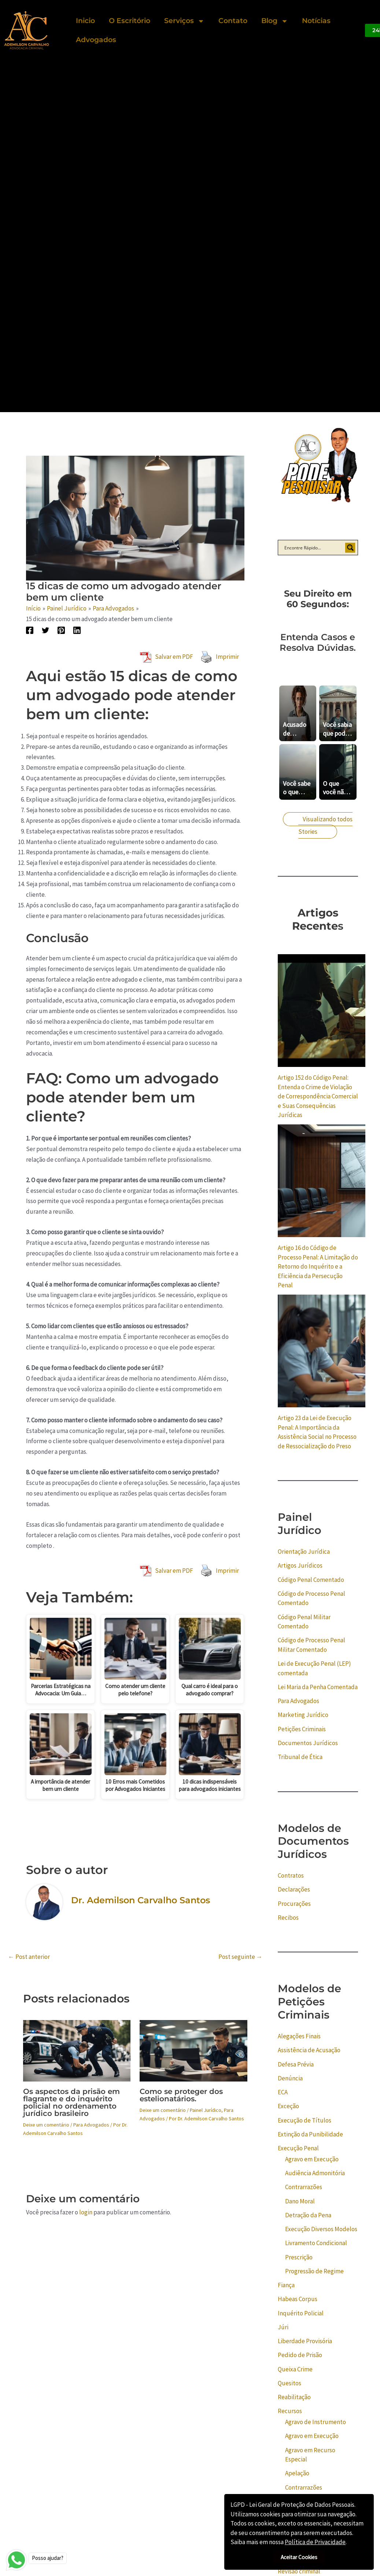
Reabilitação (294, 2397)
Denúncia (290, 2078)
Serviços (184, 21)
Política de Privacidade (315, 2542)
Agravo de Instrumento (315, 2422)
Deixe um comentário (46, 2124)
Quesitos (289, 2383)
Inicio (85, 20)
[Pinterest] (61, 630)
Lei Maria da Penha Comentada (318, 1687)
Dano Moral (300, 2201)
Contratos (291, 1875)
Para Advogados (91, 2124)
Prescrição (299, 2257)
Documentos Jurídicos (308, 1743)
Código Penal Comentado (311, 1580)
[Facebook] (29, 630)
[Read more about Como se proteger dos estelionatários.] (193, 2050)
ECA (283, 2092)
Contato (232, 20)
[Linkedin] (77, 630)
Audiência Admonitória (315, 2173)
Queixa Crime (295, 2369)
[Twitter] (45, 630)
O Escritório (129, 20)
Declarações (294, 1889)
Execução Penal (298, 2148)
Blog (274, 21)
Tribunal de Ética (300, 1757)
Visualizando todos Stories (325, 825)
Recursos (290, 2411)
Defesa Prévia (296, 2064)
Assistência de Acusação (309, 2050)
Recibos (288, 1918)
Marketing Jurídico (303, 1715)
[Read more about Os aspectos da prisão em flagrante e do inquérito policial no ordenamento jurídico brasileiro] (77, 2050)
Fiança (286, 2285)
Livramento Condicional (316, 2243)
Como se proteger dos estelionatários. (181, 2095)
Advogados (96, 40)
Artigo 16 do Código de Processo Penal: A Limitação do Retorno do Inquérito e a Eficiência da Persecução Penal (318, 1266)
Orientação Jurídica (304, 1552)
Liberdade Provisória (305, 2341)
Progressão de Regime (314, 2271)
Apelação (297, 2473)
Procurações (294, 1904)
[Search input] (313, 547)
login (85, 2212)
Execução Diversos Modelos (321, 2229)
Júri (283, 2327)
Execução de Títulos (304, 2120)
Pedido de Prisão (300, 2355)
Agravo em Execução (312, 2159)
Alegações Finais (299, 2036)
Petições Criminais (302, 1729)
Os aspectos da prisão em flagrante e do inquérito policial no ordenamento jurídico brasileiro (71, 2102)
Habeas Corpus (297, 2299)
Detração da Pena (308, 2215)
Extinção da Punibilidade (310, 2134)
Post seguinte (240, 1957)
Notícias (316, 20)
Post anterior (29, 1957)
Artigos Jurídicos (300, 1565)
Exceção (288, 2106)
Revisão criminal (299, 2571)
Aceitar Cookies (299, 2557)
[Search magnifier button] (350, 547)
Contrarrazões (303, 2187)
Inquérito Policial (301, 2313)
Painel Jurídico (205, 2110)
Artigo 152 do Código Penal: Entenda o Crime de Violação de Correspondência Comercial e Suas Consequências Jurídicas (318, 1096)
